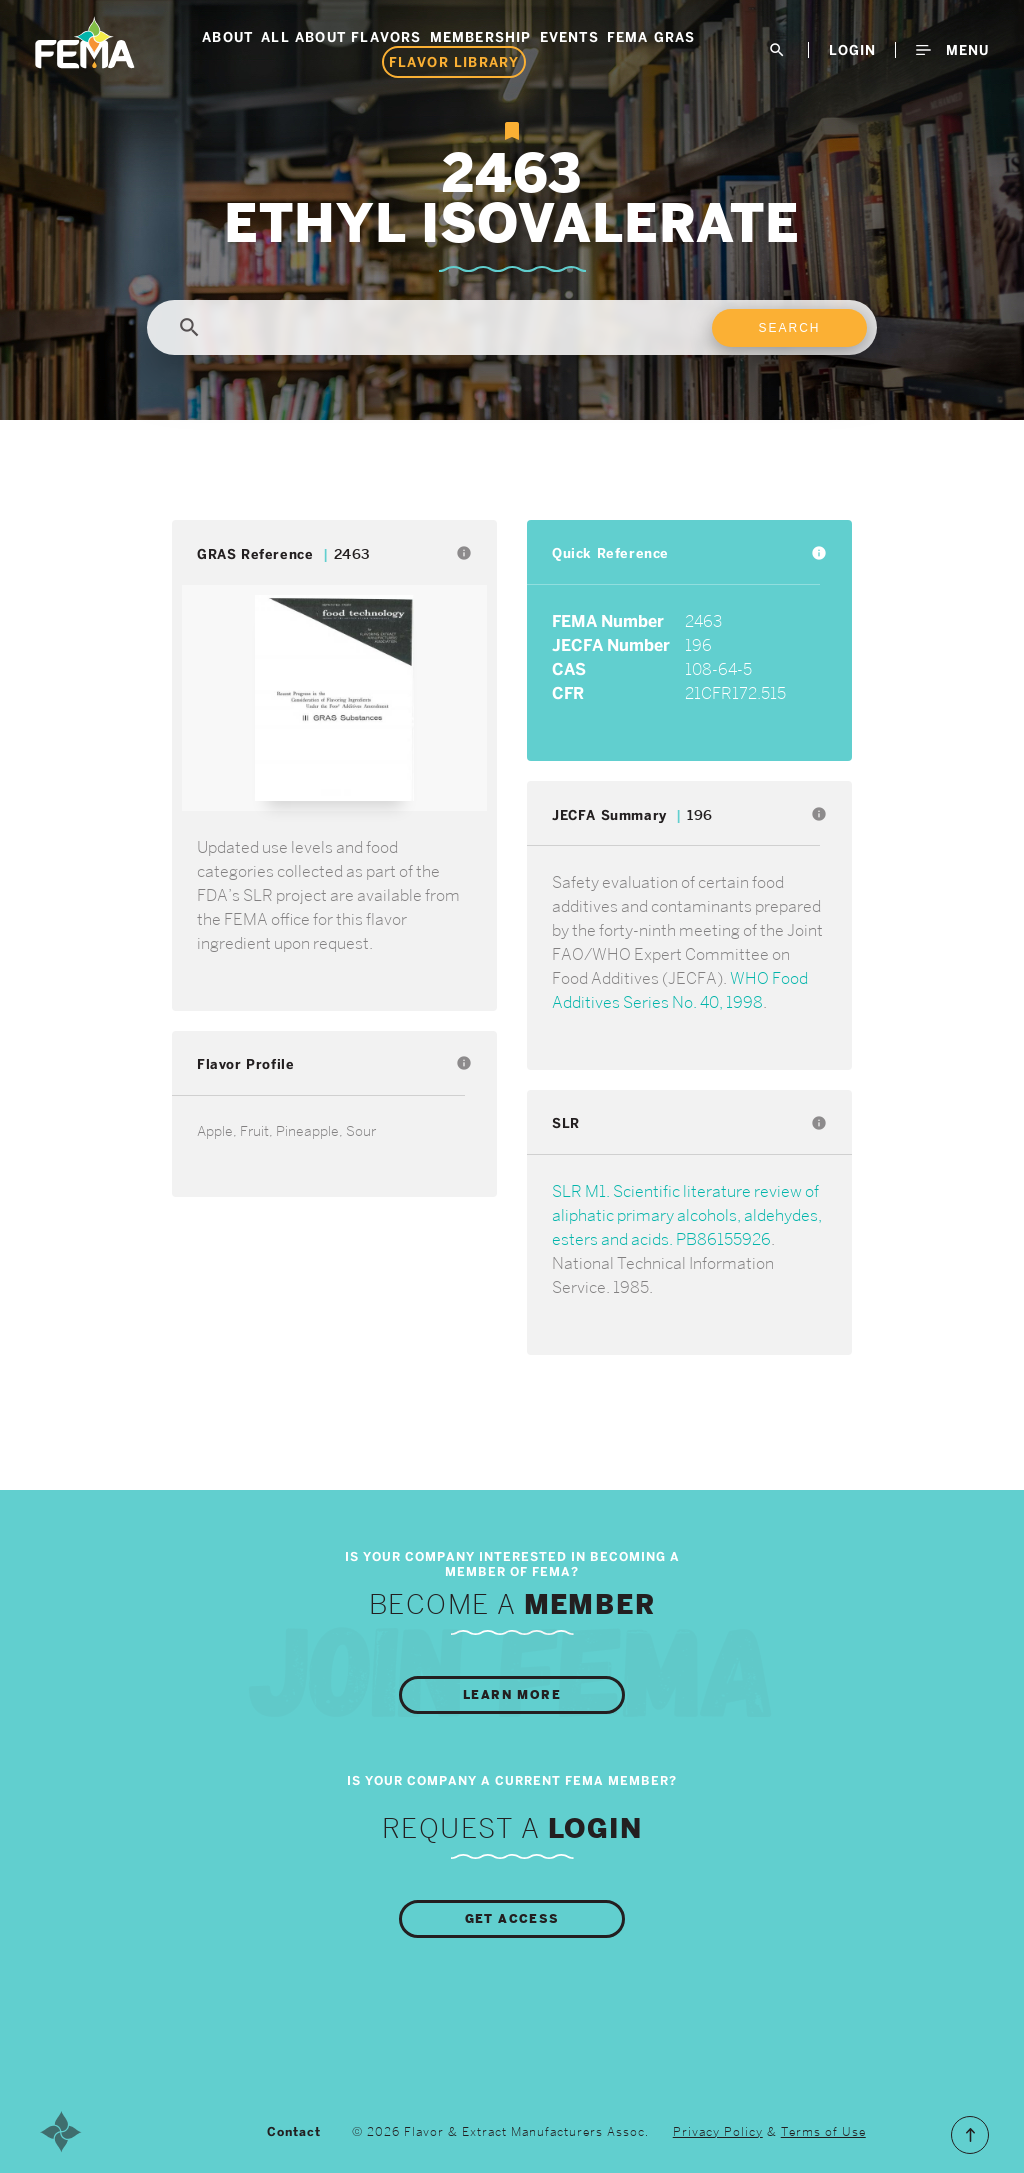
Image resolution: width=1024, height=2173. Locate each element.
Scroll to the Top (970, 2135)
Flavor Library (454, 62)
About (227, 37)
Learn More (512, 1695)
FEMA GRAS (651, 37)
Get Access (512, 1919)
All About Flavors (341, 37)
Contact (294, 2132)
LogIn (852, 50)
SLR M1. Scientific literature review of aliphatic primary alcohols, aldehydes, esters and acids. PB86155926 (687, 1215)
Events (569, 37)
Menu (952, 50)
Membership (481, 37)
